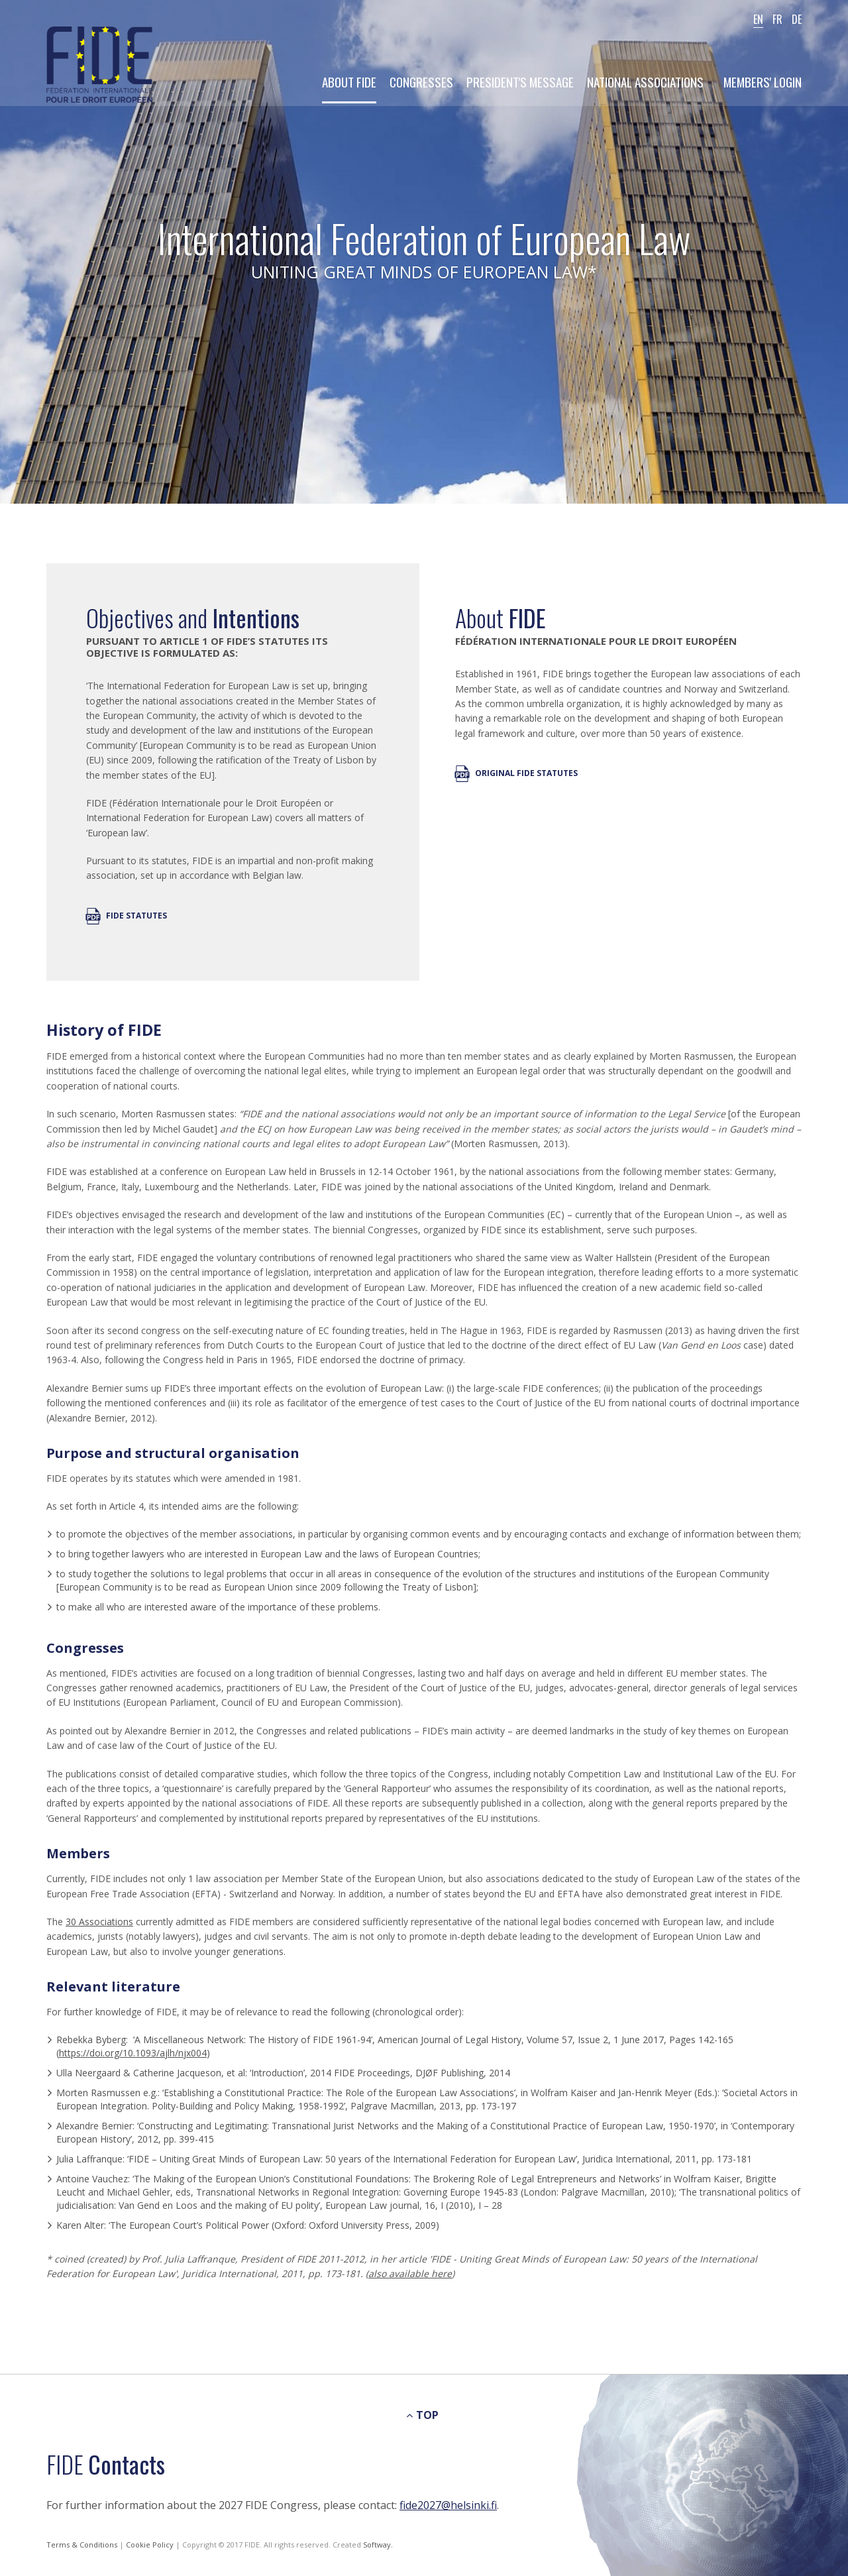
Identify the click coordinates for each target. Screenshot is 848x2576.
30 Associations (99, 1921)
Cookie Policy (151, 2544)
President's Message (520, 81)
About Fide (349, 81)
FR (777, 19)
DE (797, 19)
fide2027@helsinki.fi (448, 2505)
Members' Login (762, 81)
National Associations (645, 81)
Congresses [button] (421, 81)
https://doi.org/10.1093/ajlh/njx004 (133, 2052)
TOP (422, 2415)
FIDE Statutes (126, 915)
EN (758, 19)
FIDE (99, 66)
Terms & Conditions (82, 2544)
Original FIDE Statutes (516, 773)
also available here (410, 2273)
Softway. (378, 2544)
